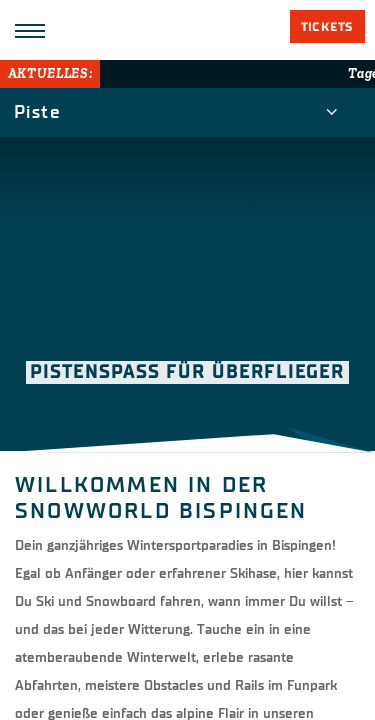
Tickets (327, 27)
